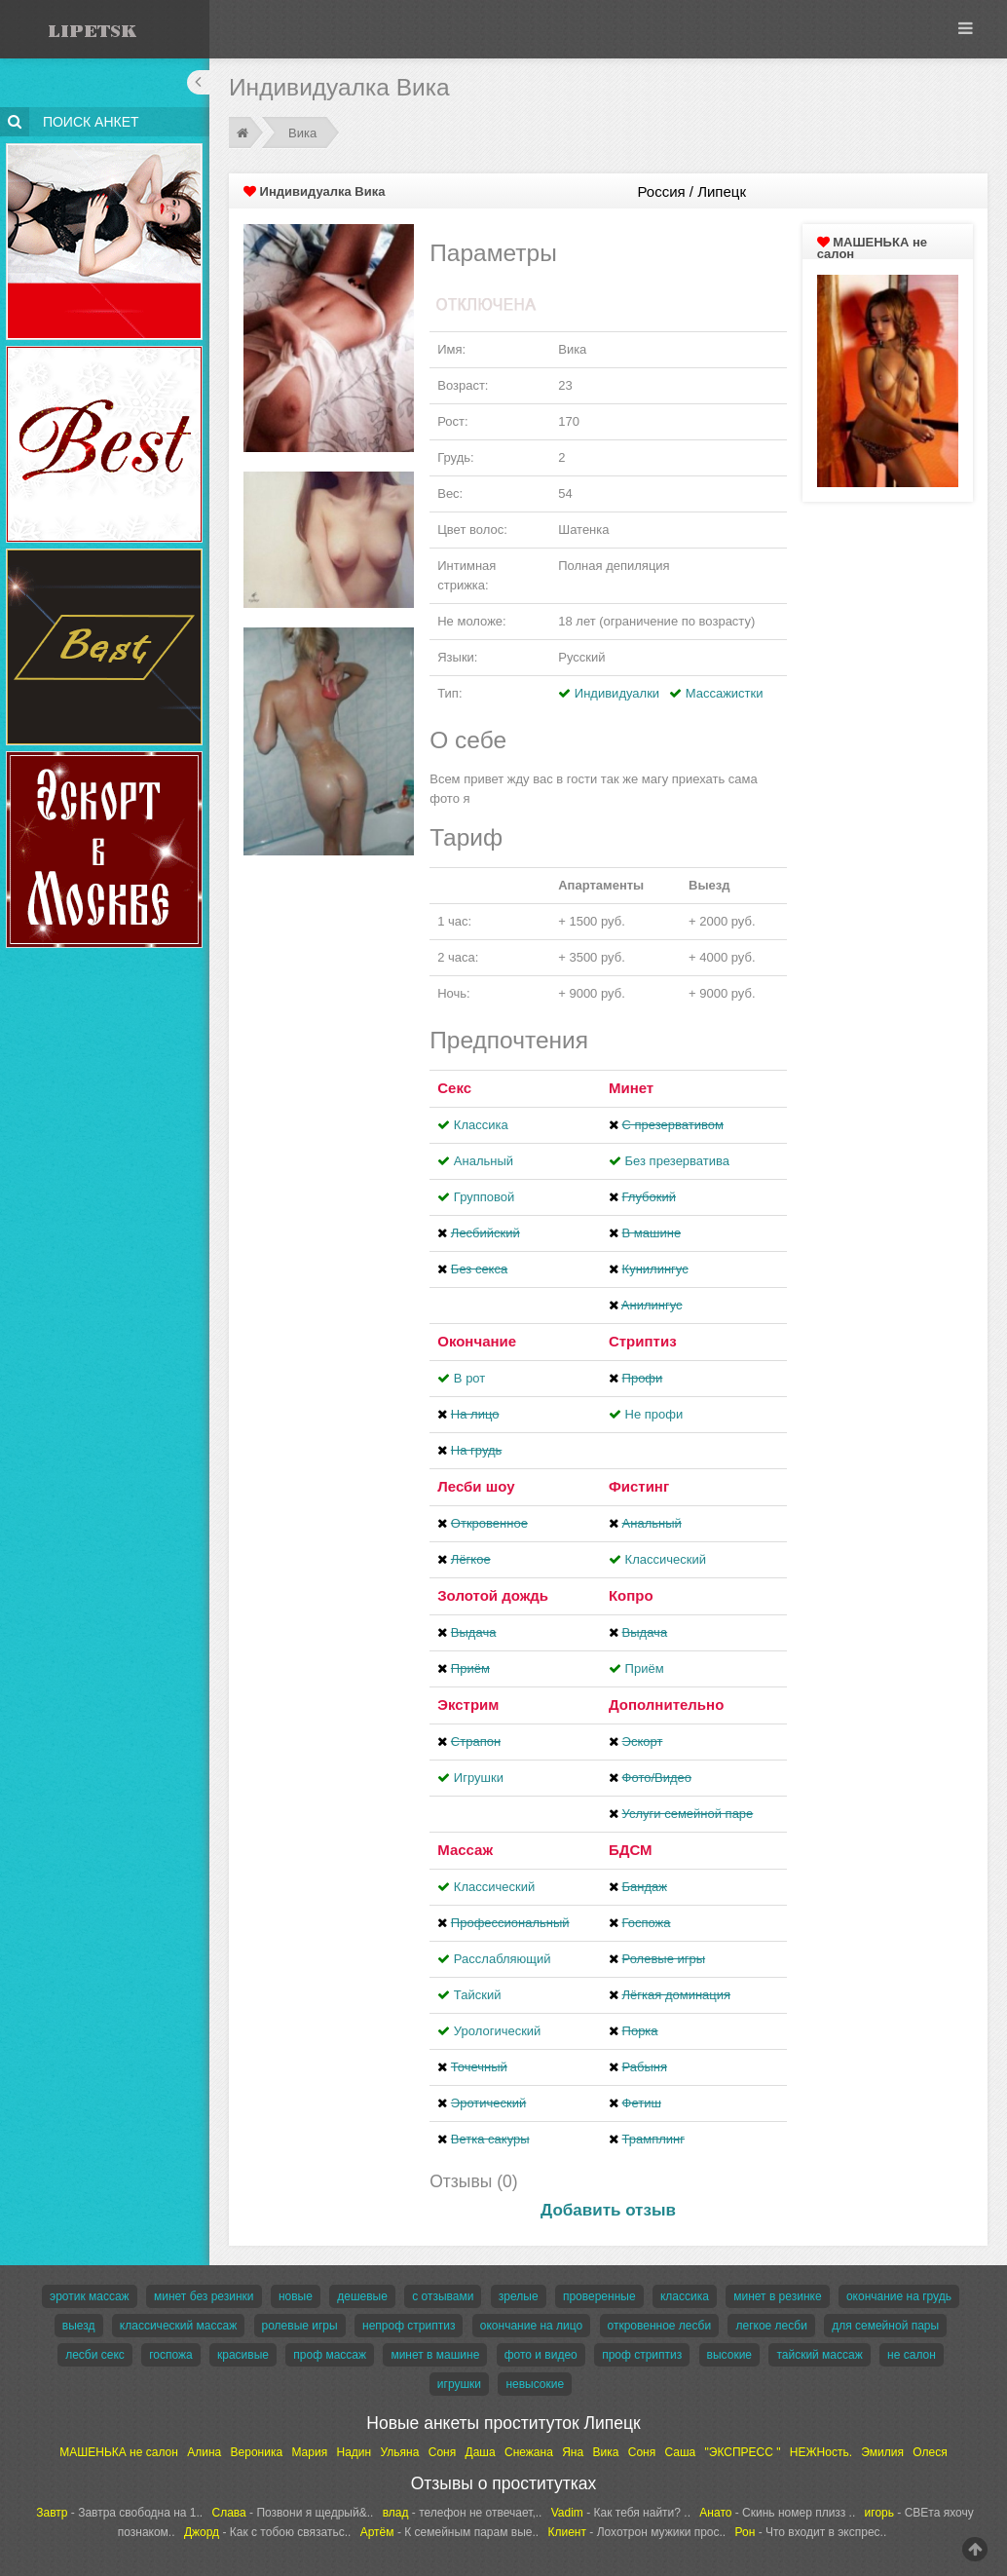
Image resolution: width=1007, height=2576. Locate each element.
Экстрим (468, 1704)
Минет (631, 1088)
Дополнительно (666, 1704)
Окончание (476, 1341)
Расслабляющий (502, 1958)
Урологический (497, 2031)
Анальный (483, 1161)
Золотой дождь (492, 1595)
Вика (302, 133)
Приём (644, 1668)
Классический (665, 1559)
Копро (631, 1595)
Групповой (484, 1197)
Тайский (478, 1995)
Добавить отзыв (608, 2210)
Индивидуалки (617, 693)
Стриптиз (643, 1341)
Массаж (465, 1849)
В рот (469, 1378)
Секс (454, 1088)
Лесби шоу (475, 1486)
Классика (481, 1125)
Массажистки (725, 693)
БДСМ (631, 1849)
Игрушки (479, 1777)
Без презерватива (677, 1161)
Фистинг (639, 1486)
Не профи (654, 1414)
